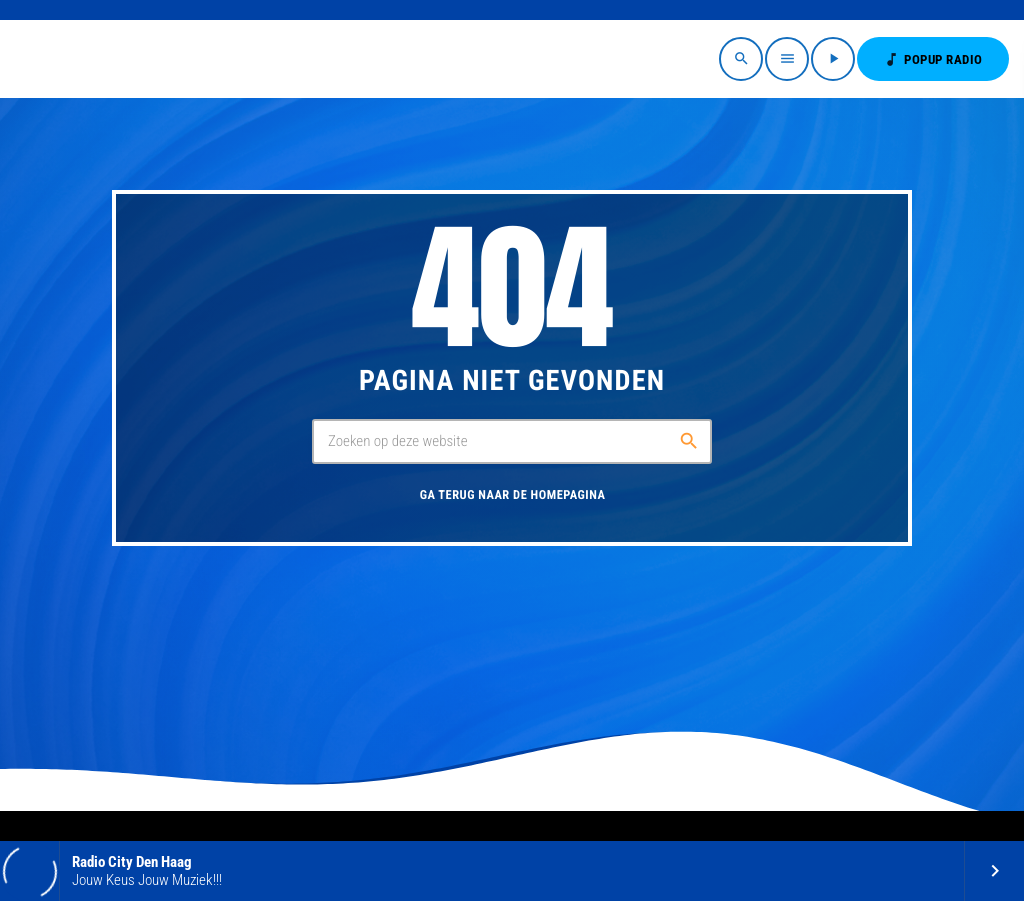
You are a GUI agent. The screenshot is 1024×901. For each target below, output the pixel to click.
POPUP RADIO (933, 59)
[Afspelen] (833, 59)
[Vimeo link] (77, 59)
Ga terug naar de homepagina (513, 495)
